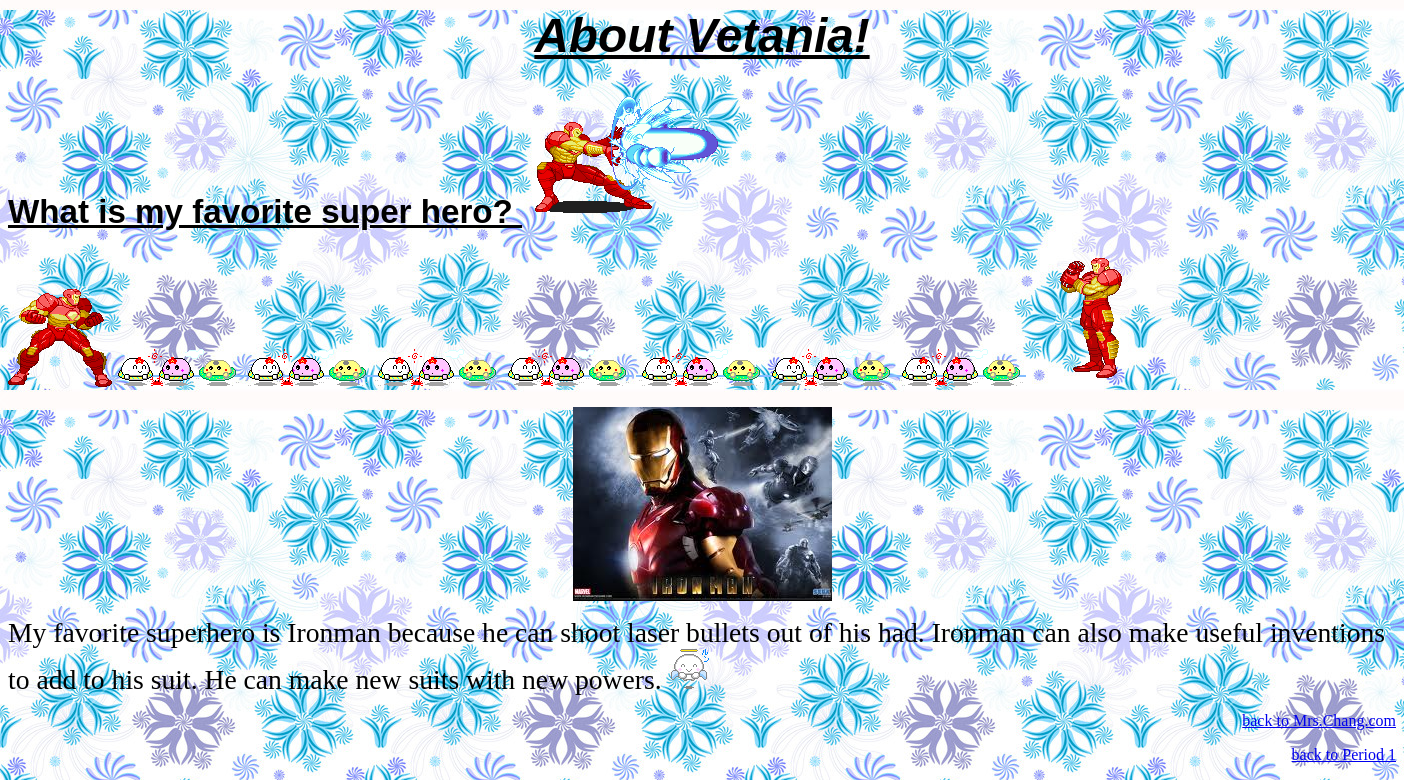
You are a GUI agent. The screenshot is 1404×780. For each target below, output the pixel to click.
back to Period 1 (1344, 754)
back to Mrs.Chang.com (1319, 720)
